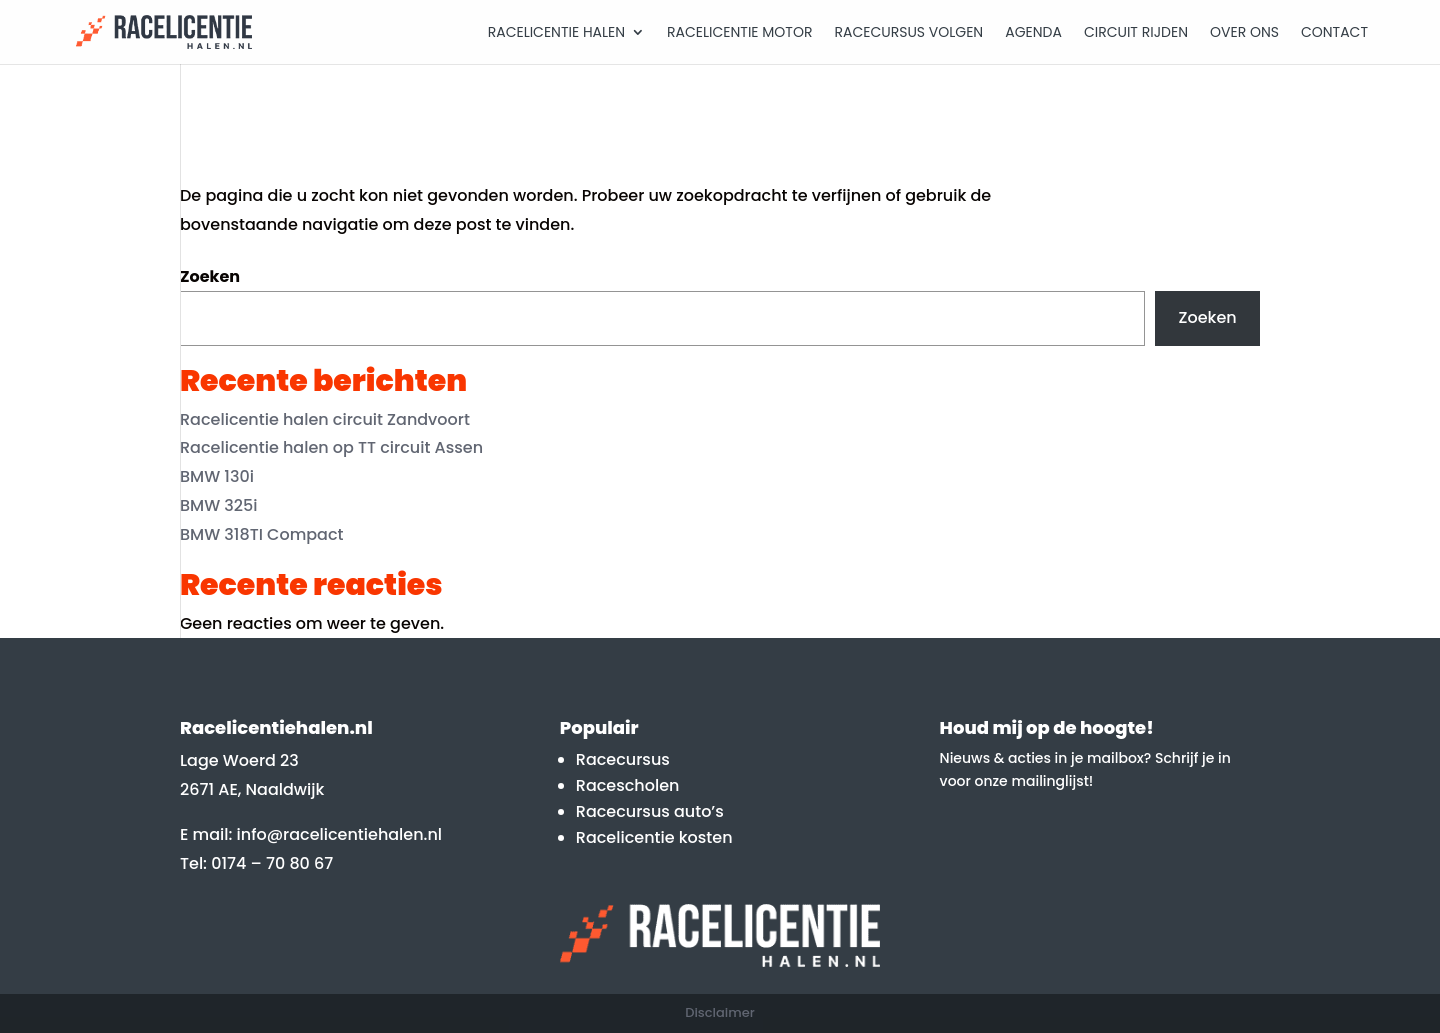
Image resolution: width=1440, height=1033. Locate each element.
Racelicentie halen (556, 33)
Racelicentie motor (739, 33)
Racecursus (623, 759)
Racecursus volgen (908, 33)
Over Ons (1244, 33)
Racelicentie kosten (654, 837)
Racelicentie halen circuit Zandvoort (325, 419)
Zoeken (210, 276)
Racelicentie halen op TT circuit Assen (331, 447)
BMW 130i (217, 476)
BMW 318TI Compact (262, 534)
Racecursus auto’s (650, 811)
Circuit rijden (1136, 33)
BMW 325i (219, 505)
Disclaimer (720, 1012)
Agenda (1033, 33)
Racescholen (628, 785)
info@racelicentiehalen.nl (340, 834)
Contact (1334, 33)
